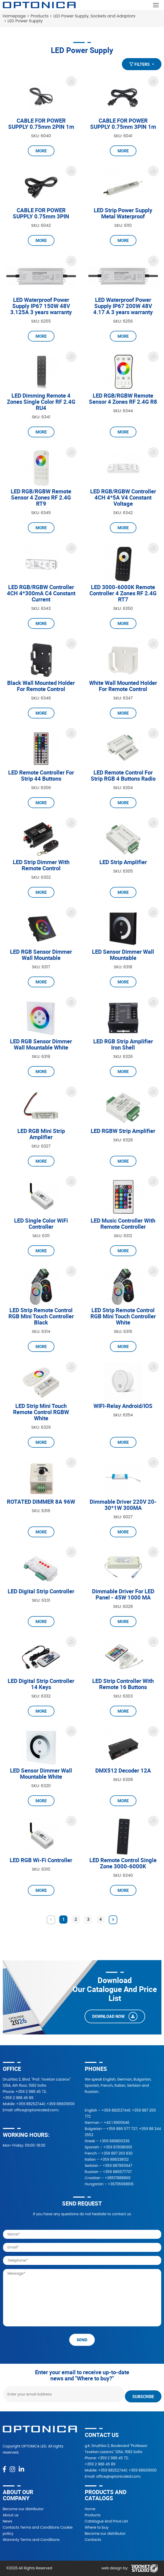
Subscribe (143, 2396)
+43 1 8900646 (116, 2122)
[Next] (113, 1919)
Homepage (14, 16)
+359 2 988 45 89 (18, 2097)
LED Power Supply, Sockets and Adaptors (94, 16)
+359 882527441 (30, 2103)
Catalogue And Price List (106, 2521)
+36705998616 (121, 2184)
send (82, 2340)
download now (114, 2016)
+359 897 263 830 (117, 2153)
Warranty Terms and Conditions (31, 2539)
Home (90, 2508)
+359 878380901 (117, 2147)
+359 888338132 (114, 2159)
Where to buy (97, 2527)
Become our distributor (23, 2508)
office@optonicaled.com (36, 2110)
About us (11, 2515)
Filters (140, 64)
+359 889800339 (114, 2141)
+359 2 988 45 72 (31, 2091)
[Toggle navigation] (155, 5)
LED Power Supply (25, 20)
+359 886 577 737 (121, 2128)
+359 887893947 (117, 2165)
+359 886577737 (117, 2171)
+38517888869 (118, 2177)
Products (40, 16)
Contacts (93, 2539)
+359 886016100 (60, 2103)
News (7, 2521)
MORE (41, 151)
